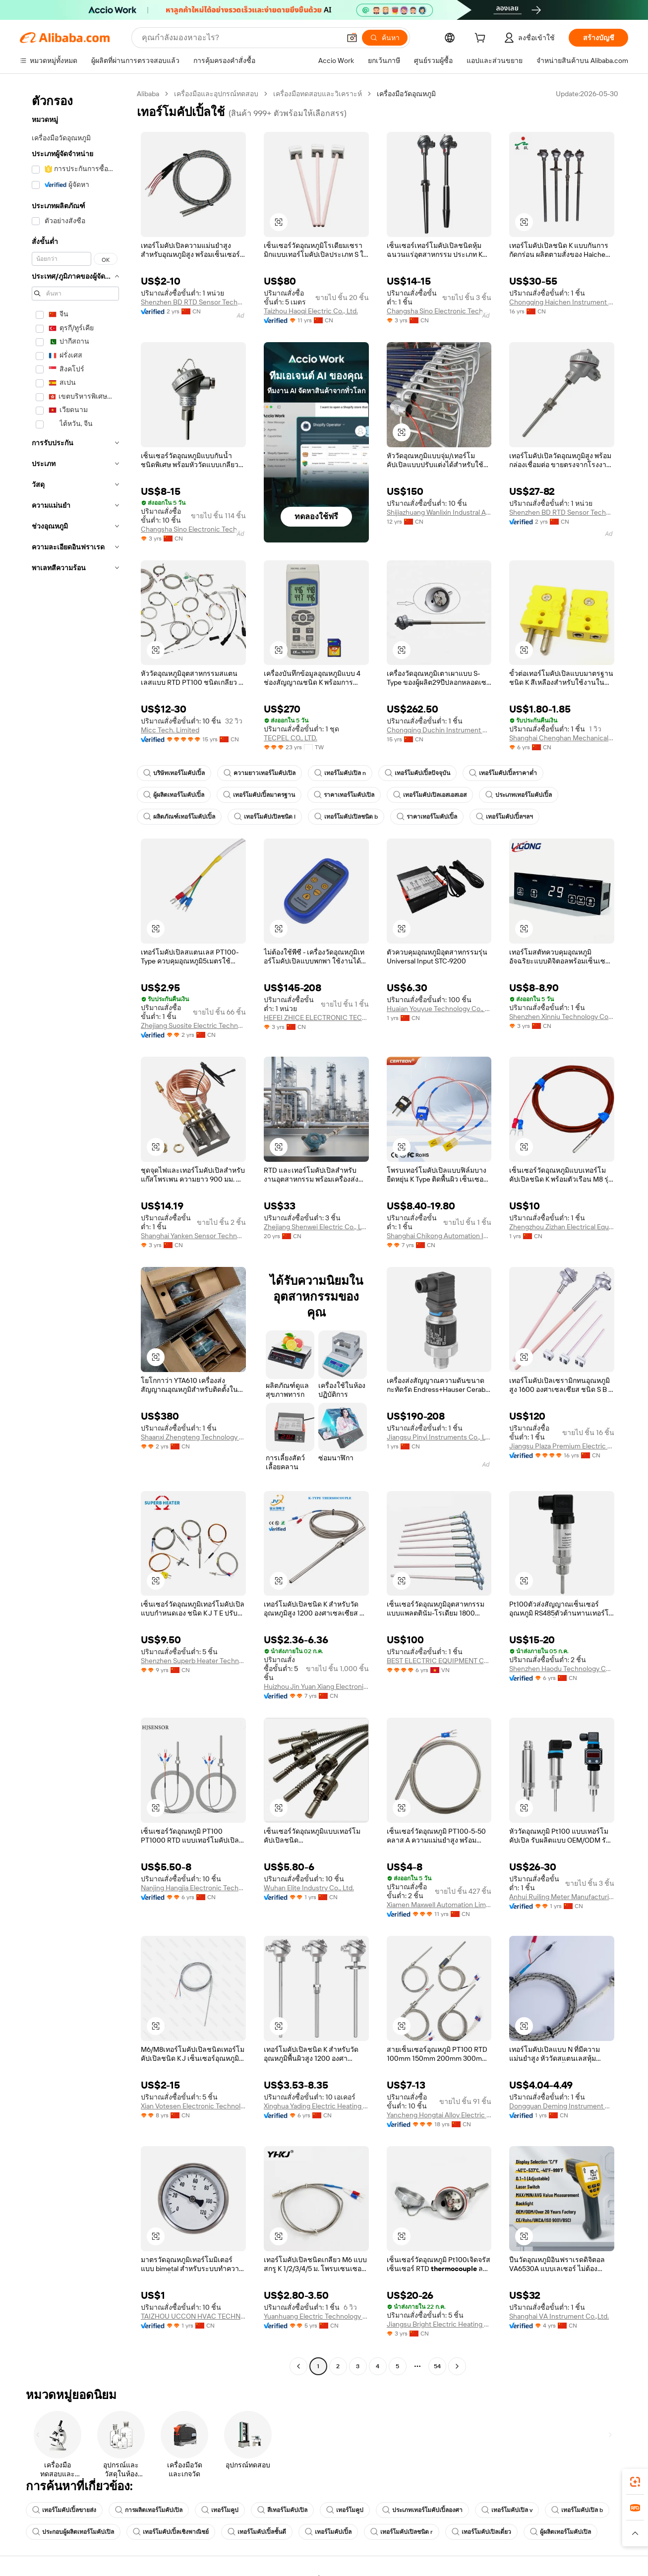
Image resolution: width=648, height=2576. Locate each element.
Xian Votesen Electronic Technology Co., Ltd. (193, 2106)
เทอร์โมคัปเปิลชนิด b (346, 817)
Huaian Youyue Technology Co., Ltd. (439, 1009)
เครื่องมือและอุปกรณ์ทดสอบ (216, 94)
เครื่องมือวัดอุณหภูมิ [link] (406, 94)
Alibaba (148, 94)
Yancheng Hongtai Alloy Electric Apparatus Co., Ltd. (439, 2115)
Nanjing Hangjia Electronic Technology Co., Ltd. (193, 1888)
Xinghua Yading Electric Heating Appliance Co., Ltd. (316, 2106)
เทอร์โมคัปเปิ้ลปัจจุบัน (417, 773)
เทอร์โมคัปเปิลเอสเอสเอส (430, 795)
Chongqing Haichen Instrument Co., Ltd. (561, 302)
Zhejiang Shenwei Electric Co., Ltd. (316, 1227)
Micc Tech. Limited (170, 730)
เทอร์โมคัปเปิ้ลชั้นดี (257, 2532)
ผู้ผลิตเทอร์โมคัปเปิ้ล (173, 795)
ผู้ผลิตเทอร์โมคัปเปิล (560, 2532)
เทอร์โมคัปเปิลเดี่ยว (481, 2532)
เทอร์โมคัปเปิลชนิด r (401, 2532)
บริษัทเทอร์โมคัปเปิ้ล (174, 773)
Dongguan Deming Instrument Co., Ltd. (561, 2106)
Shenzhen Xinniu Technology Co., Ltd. (561, 1016)
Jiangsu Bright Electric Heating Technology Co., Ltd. (439, 2324)
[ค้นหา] (385, 38)
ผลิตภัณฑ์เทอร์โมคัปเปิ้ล (179, 817)
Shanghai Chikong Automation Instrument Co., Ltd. (439, 1236)
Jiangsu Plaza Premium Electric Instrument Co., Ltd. (561, 1446)
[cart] (481, 39)
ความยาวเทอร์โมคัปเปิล (259, 773)
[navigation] (75, 1231)
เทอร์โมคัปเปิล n (340, 773)
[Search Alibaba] (240, 37)
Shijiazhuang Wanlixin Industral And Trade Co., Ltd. (439, 512)
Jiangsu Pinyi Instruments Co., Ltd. (439, 1437)
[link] (635, 2482)
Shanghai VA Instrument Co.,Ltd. (559, 2316)
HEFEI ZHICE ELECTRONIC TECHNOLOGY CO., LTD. (316, 1017)
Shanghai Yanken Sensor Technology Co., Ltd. (193, 1236)
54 (437, 2366)
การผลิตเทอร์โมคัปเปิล (148, 2510)
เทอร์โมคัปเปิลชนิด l (264, 817)
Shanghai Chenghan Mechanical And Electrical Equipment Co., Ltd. (561, 738)
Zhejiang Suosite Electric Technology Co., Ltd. (193, 1025)
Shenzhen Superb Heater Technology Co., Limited (193, 1661)
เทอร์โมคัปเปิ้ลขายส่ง (64, 2510)
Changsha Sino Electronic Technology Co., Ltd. (439, 311)
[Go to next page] (457, 2366)
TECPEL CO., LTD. (290, 738)
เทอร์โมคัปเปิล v (506, 2510)
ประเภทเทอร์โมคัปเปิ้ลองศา (422, 2510)
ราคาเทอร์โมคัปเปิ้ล (427, 817)
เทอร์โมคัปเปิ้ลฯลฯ (504, 817)
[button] (352, 38)
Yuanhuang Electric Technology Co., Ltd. (316, 2316)
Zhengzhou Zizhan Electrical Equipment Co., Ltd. (561, 1227)
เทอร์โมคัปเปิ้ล (328, 2532)
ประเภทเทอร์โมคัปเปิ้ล (518, 795)
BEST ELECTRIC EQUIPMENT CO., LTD (439, 1661)
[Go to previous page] (298, 2366)
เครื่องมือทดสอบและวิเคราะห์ (317, 94)
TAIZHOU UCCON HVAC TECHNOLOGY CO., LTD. (193, 2316)
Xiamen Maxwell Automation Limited (439, 1905)
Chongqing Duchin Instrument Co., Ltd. (439, 730)
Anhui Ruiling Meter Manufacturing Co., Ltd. (561, 1897)
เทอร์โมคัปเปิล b (577, 2510)
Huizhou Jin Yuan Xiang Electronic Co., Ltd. (316, 1686)
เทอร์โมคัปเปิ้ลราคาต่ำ (503, 773)
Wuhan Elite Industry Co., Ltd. (309, 1888)
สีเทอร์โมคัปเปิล (282, 2510)
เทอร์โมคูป (219, 2510)
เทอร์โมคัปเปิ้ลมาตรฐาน (259, 795)
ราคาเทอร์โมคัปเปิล (344, 795)
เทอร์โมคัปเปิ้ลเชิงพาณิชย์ (171, 2532)
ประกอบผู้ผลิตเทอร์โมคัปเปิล (73, 2532)
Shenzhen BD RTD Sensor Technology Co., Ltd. (193, 302)
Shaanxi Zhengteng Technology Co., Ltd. (193, 1437)
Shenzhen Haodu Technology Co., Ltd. (561, 1669)
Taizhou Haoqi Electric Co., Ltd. (311, 311)
